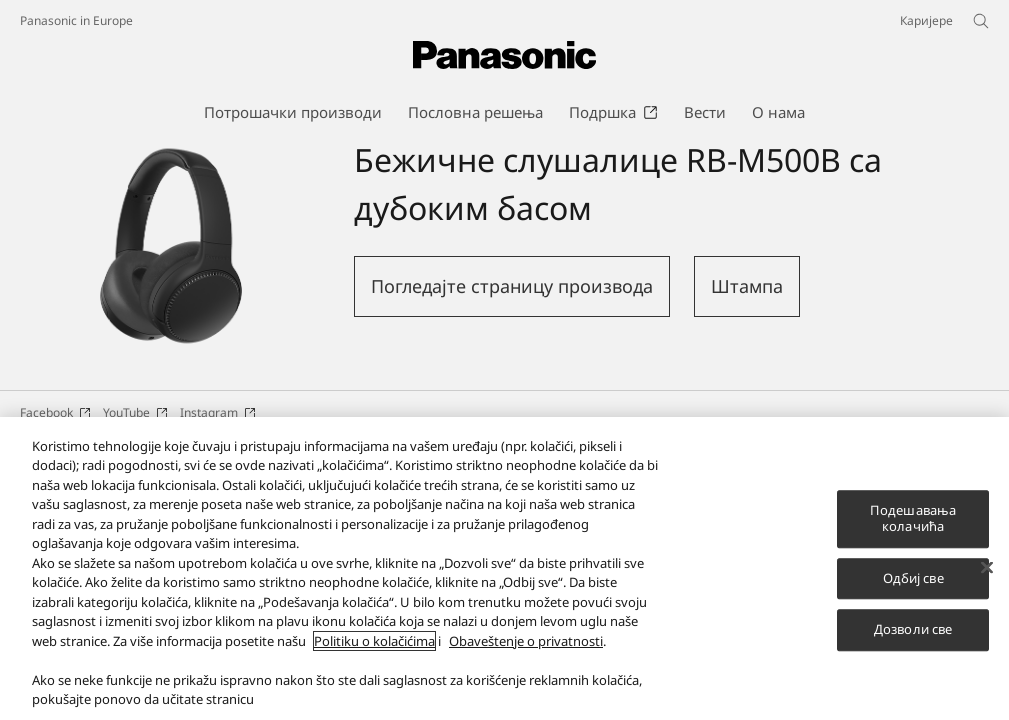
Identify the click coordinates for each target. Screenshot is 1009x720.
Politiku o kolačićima (374, 643)
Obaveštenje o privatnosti (526, 643)
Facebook (55, 412)
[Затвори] (987, 570)
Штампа (747, 286)
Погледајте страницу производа (512, 286)
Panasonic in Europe (76, 20)
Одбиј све (913, 580)
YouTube (135, 412)
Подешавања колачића (913, 521)
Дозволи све (913, 632)
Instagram (218, 412)
